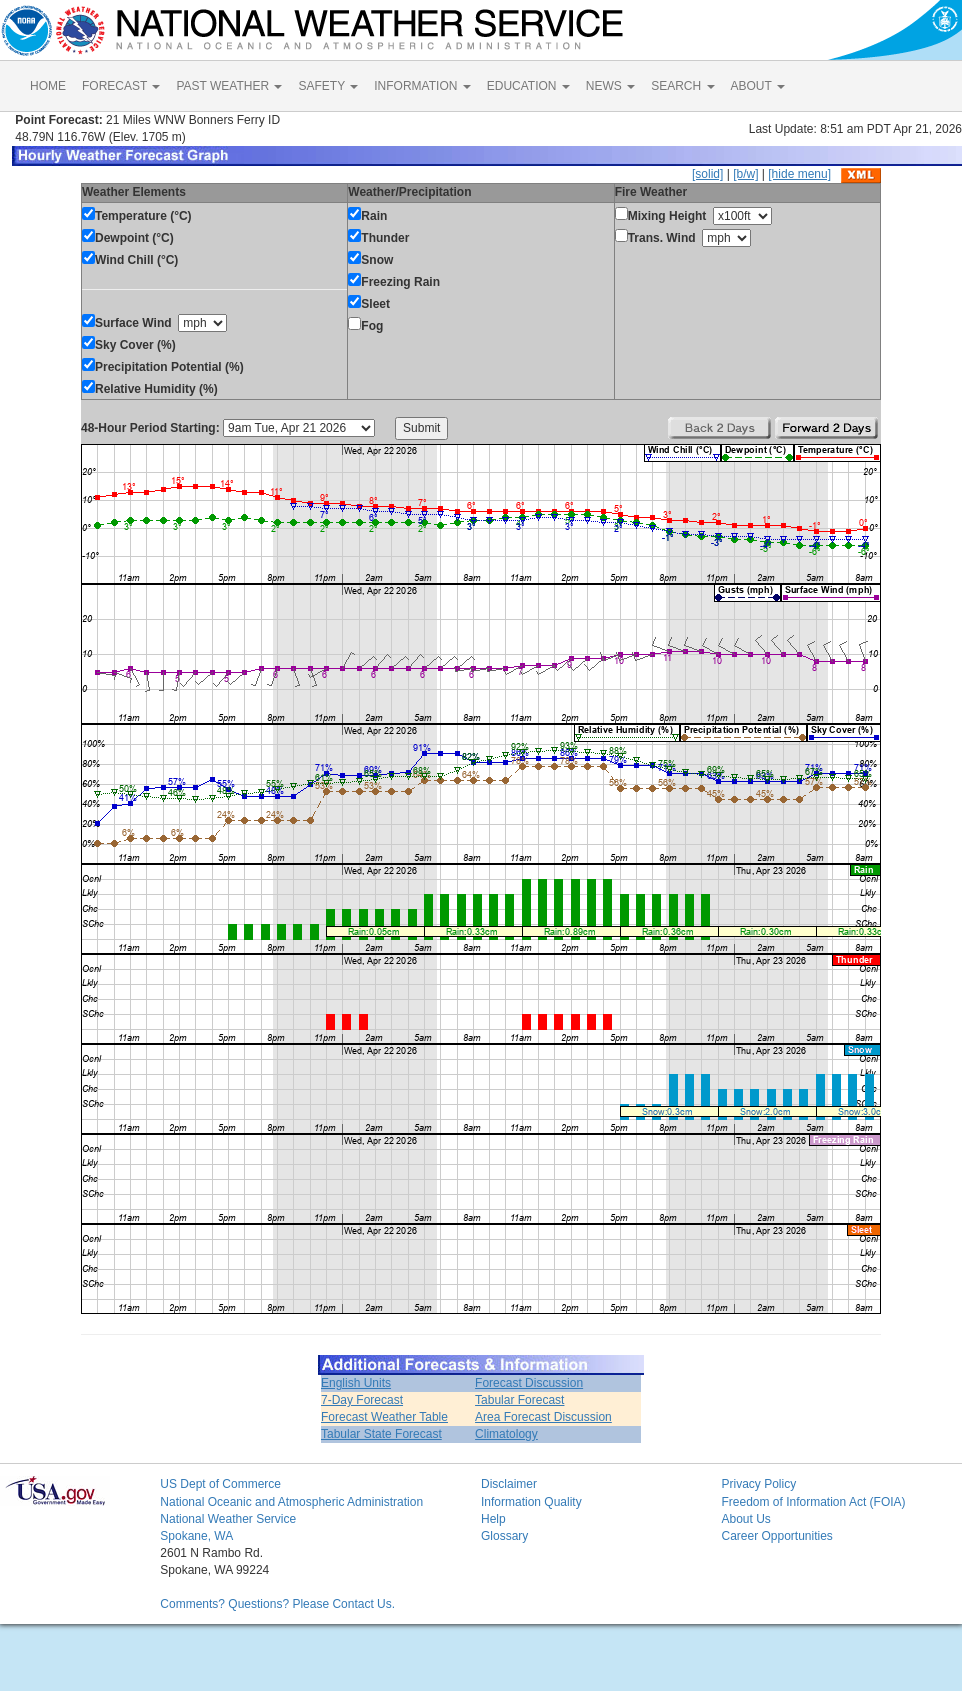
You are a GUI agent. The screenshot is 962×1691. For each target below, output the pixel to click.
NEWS (610, 86)
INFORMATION (422, 86)
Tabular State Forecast (381, 1434)
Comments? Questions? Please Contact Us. (277, 1604)
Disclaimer (509, 1484)
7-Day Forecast (362, 1400)
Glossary (504, 1536)
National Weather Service (228, 1519)
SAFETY (328, 86)
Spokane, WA (196, 1536)
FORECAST (121, 86)
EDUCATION (528, 86)
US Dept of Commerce (220, 1484)
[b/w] (745, 174)
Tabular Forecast (519, 1400)
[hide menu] (799, 174)
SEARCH (682, 86)
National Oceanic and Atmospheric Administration (291, 1502)
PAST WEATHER (229, 86)
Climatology (506, 1434)
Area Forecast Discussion (543, 1417)
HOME (48, 86)
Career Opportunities (776, 1536)
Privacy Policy (758, 1484)
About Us (745, 1519)
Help (493, 1519)
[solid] (707, 174)
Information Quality (531, 1502)
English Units (356, 1383)
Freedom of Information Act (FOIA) (813, 1502)
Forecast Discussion (529, 1383)
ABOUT (758, 86)
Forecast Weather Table (384, 1417)
